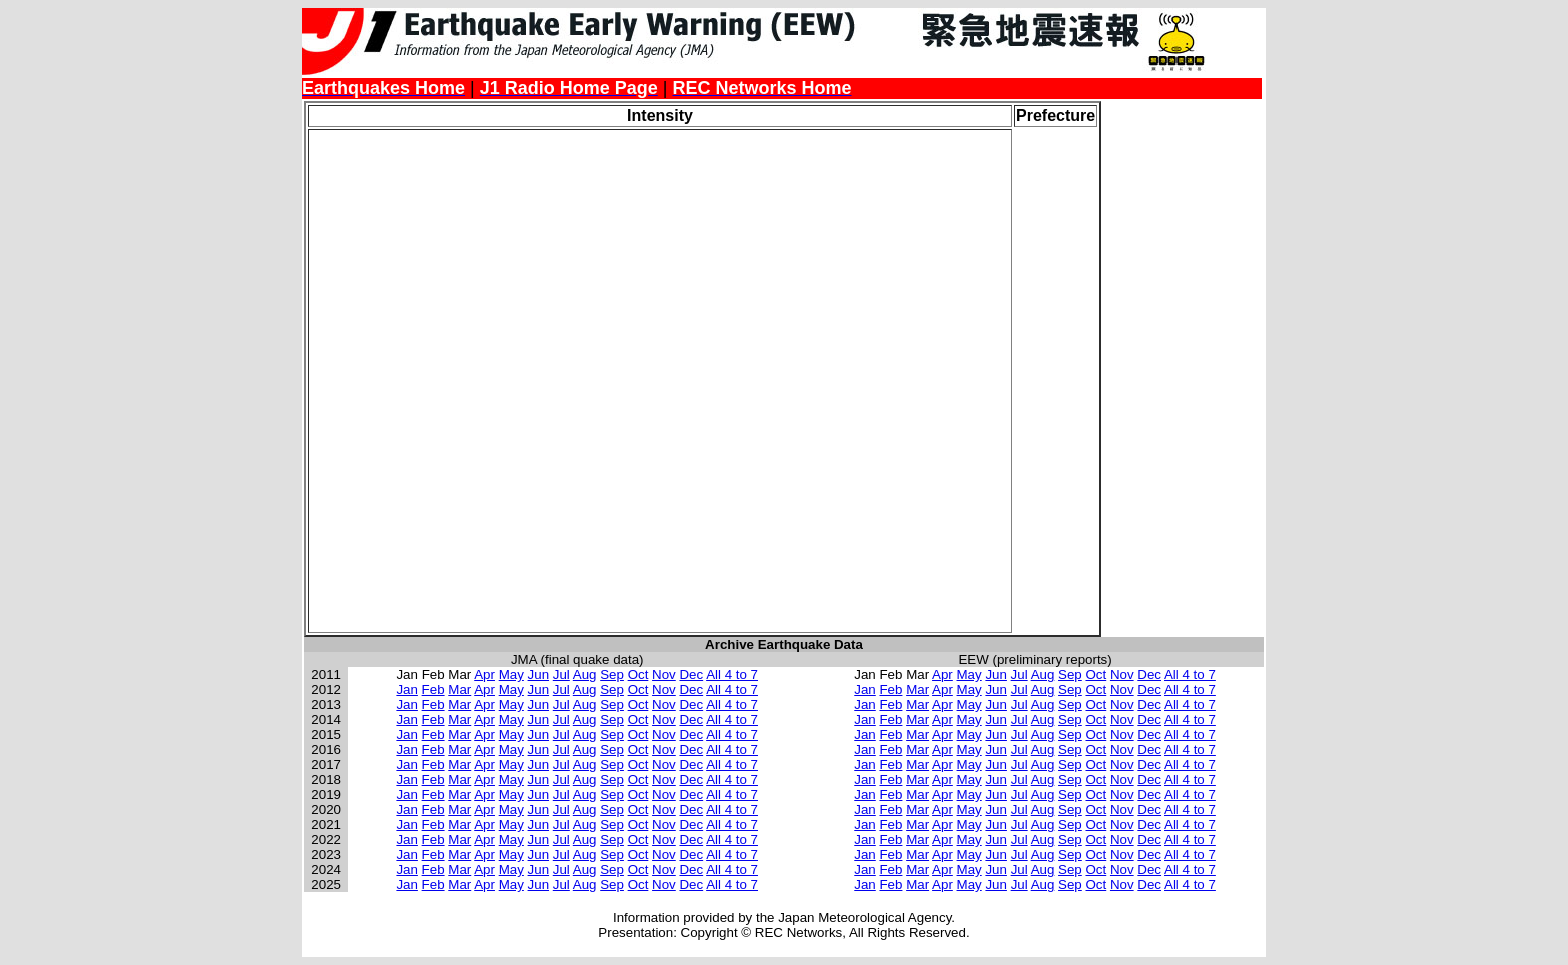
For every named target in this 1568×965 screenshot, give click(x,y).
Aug (585, 674)
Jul (561, 674)
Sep (612, 674)
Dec (691, 674)
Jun (539, 674)
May (511, 674)
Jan (407, 689)
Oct (638, 674)
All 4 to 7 (732, 674)
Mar (459, 689)
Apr (484, 674)
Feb (433, 689)
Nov (664, 674)
